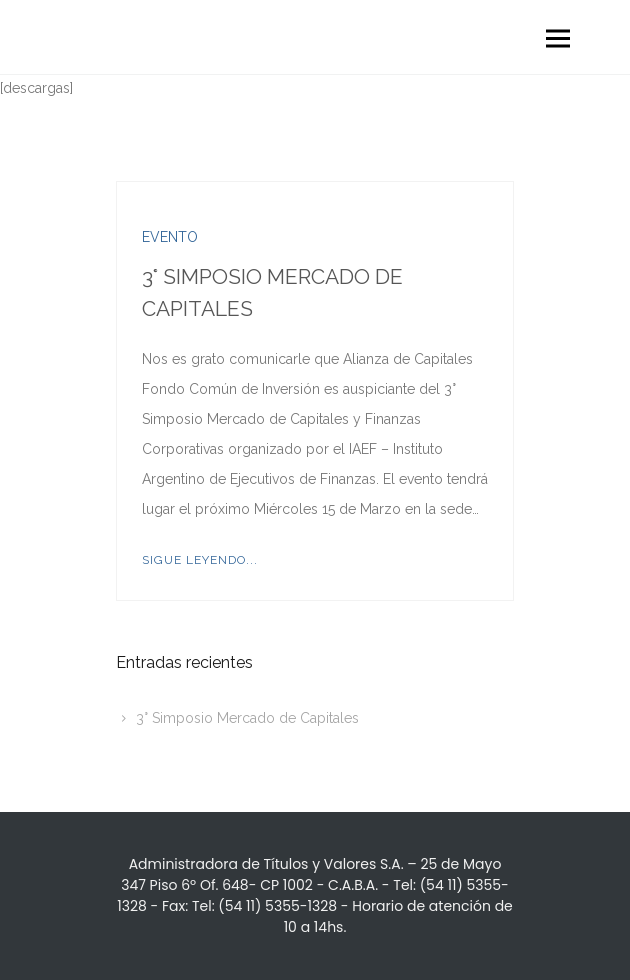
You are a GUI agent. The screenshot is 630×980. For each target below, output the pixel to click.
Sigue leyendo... (200, 560)
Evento (170, 237)
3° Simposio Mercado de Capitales (247, 718)
